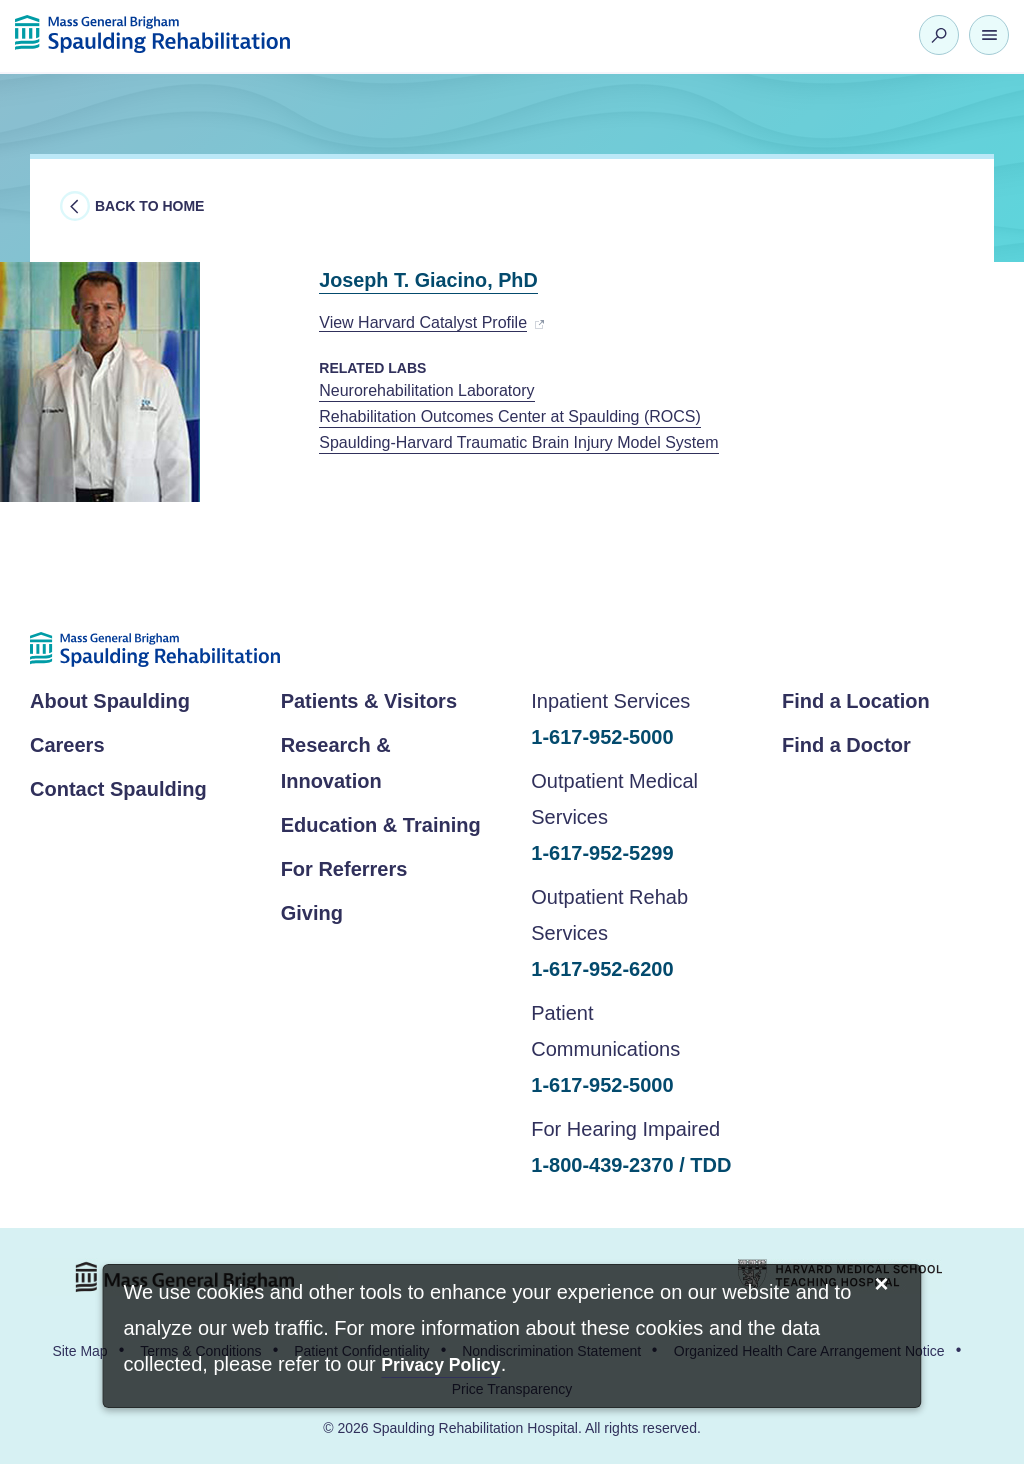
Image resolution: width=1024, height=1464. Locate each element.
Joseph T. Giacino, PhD (451, 278)
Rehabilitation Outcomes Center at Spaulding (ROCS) (510, 416)
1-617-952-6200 (602, 969)
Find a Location (856, 701)
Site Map (79, 1351)
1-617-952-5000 (602, 737)
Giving (312, 913)
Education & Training (381, 825)
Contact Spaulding (118, 789)
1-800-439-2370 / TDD (631, 1165)
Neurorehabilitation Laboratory (426, 390)
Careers (67, 745)
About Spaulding (110, 701)
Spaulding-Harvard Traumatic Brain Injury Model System (518, 442)
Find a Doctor (846, 745)
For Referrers (344, 869)
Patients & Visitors (369, 701)
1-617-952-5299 (602, 853)
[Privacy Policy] (440, 1366)
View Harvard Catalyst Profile (423, 322)
